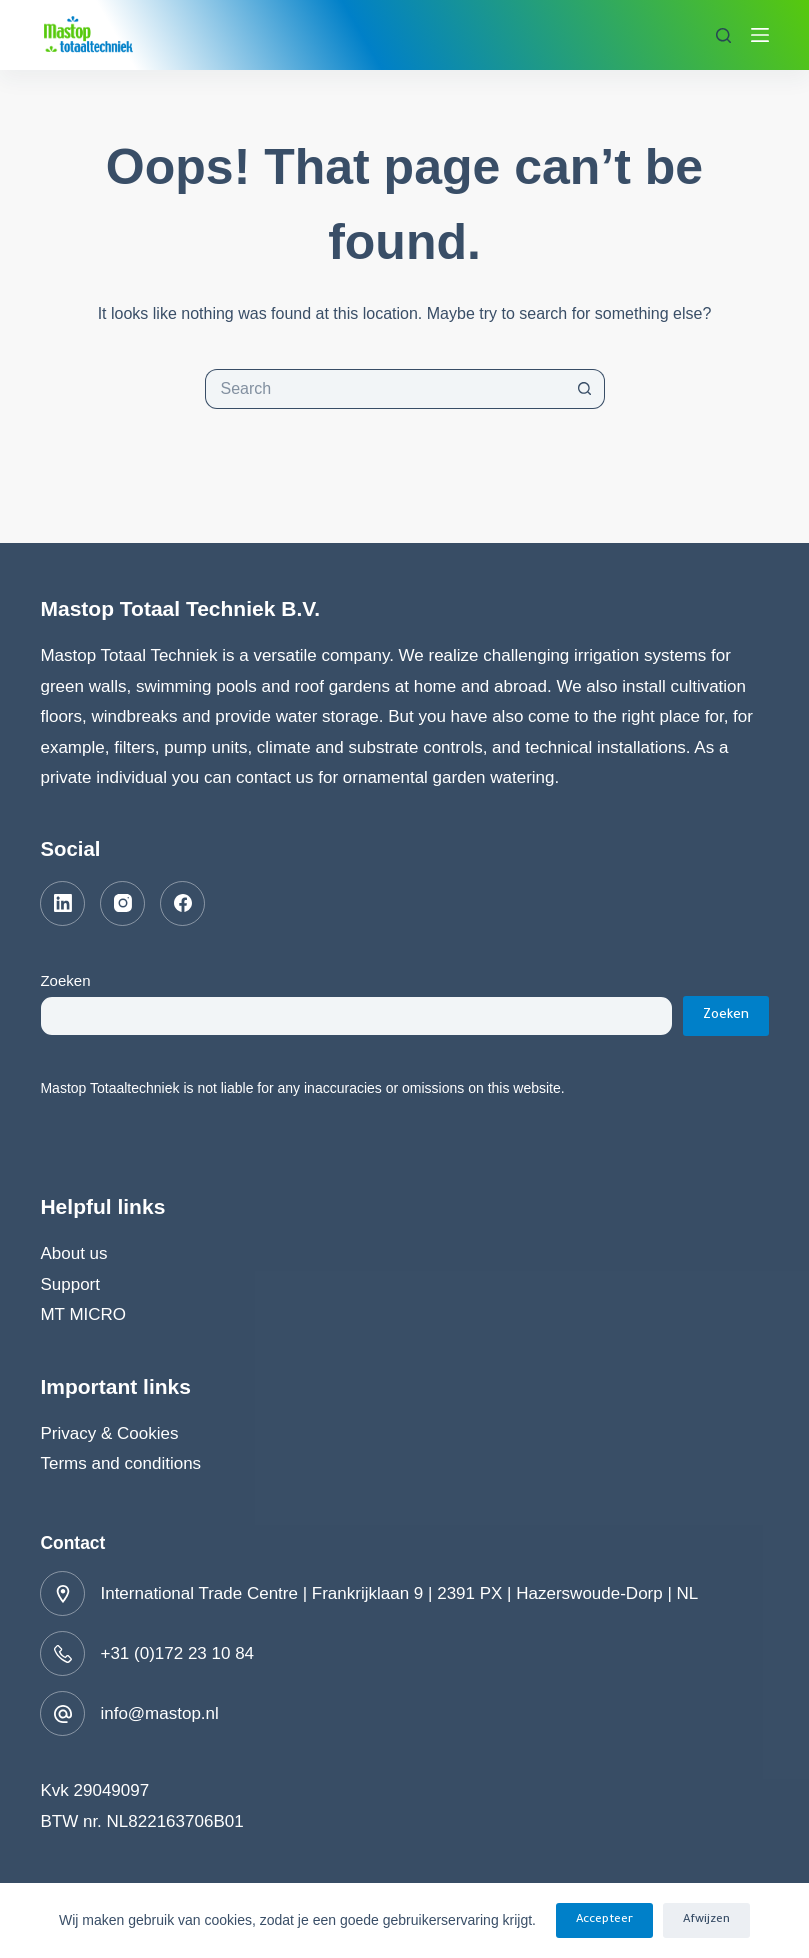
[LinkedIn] (62, 903)
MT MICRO (83, 1314)
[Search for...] (385, 389)
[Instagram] (122, 903)
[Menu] (760, 35)
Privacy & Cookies (109, 1433)
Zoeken (65, 980)
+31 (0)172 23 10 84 (177, 1653)
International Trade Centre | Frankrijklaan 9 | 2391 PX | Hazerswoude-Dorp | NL (399, 1593)
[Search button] (585, 389)
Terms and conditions (120, 1463)
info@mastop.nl (159, 1713)
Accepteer (604, 1920)
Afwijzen (706, 1920)
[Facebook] (182, 903)
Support (70, 1284)
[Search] (723, 35)
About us (73, 1253)
